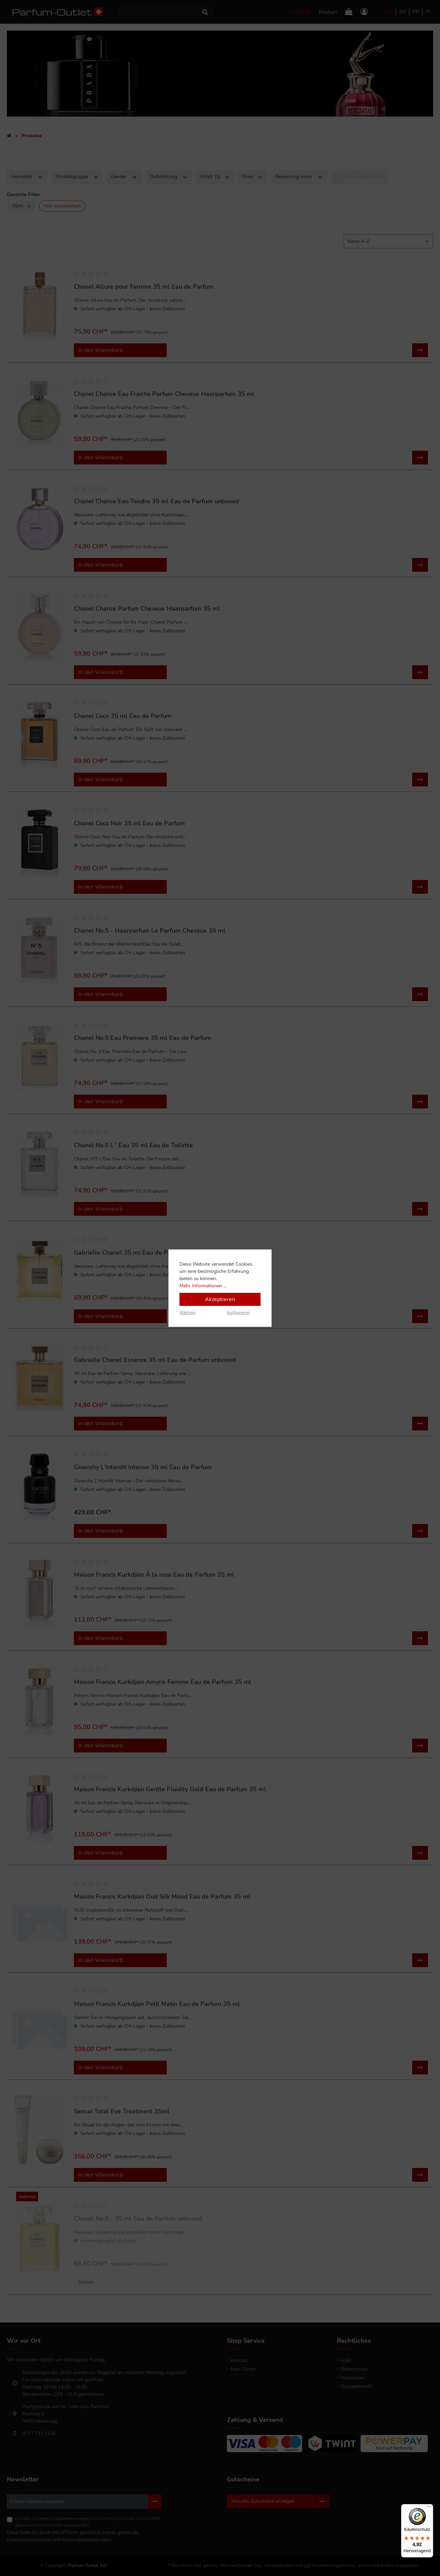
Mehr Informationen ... (203, 1285)
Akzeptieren (220, 1299)
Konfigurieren (238, 1312)
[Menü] (429, 2508)
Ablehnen (187, 1312)
